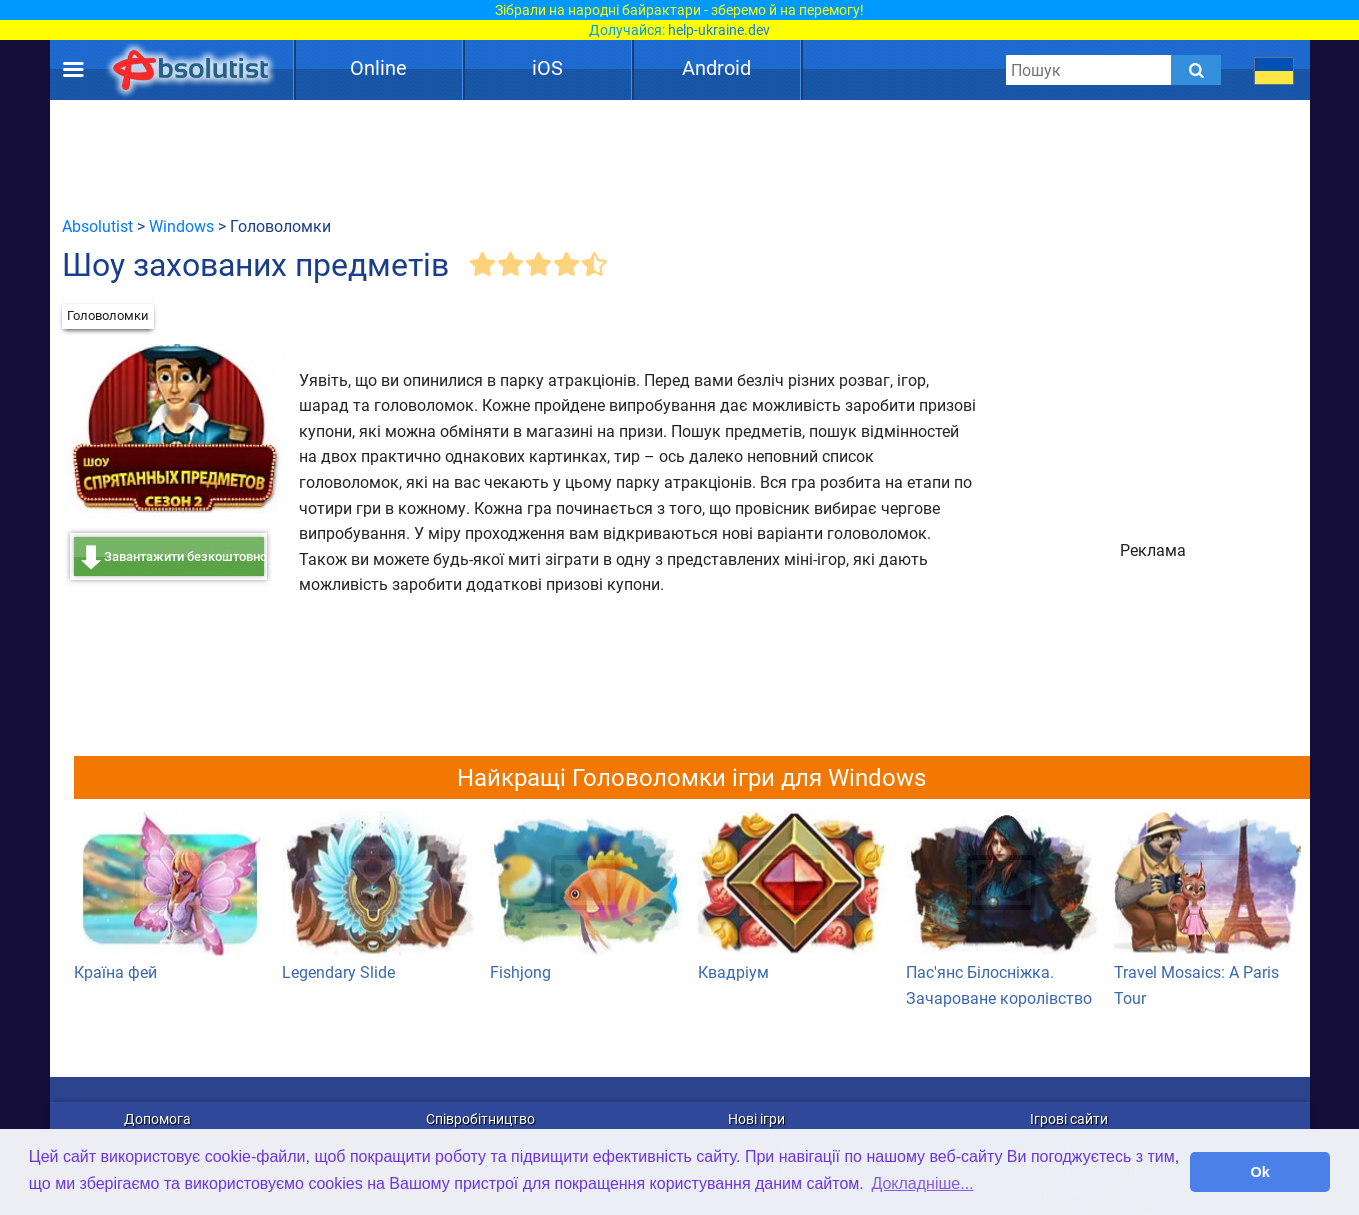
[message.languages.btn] (1273, 70)
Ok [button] (1260, 1172)
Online (378, 68)
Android (716, 68)
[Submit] (1196, 70)
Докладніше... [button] (922, 1183)
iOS (547, 68)
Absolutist (97, 226)
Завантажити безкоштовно (185, 556)
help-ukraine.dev (719, 30)
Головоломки (108, 315)
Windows (181, 226)
